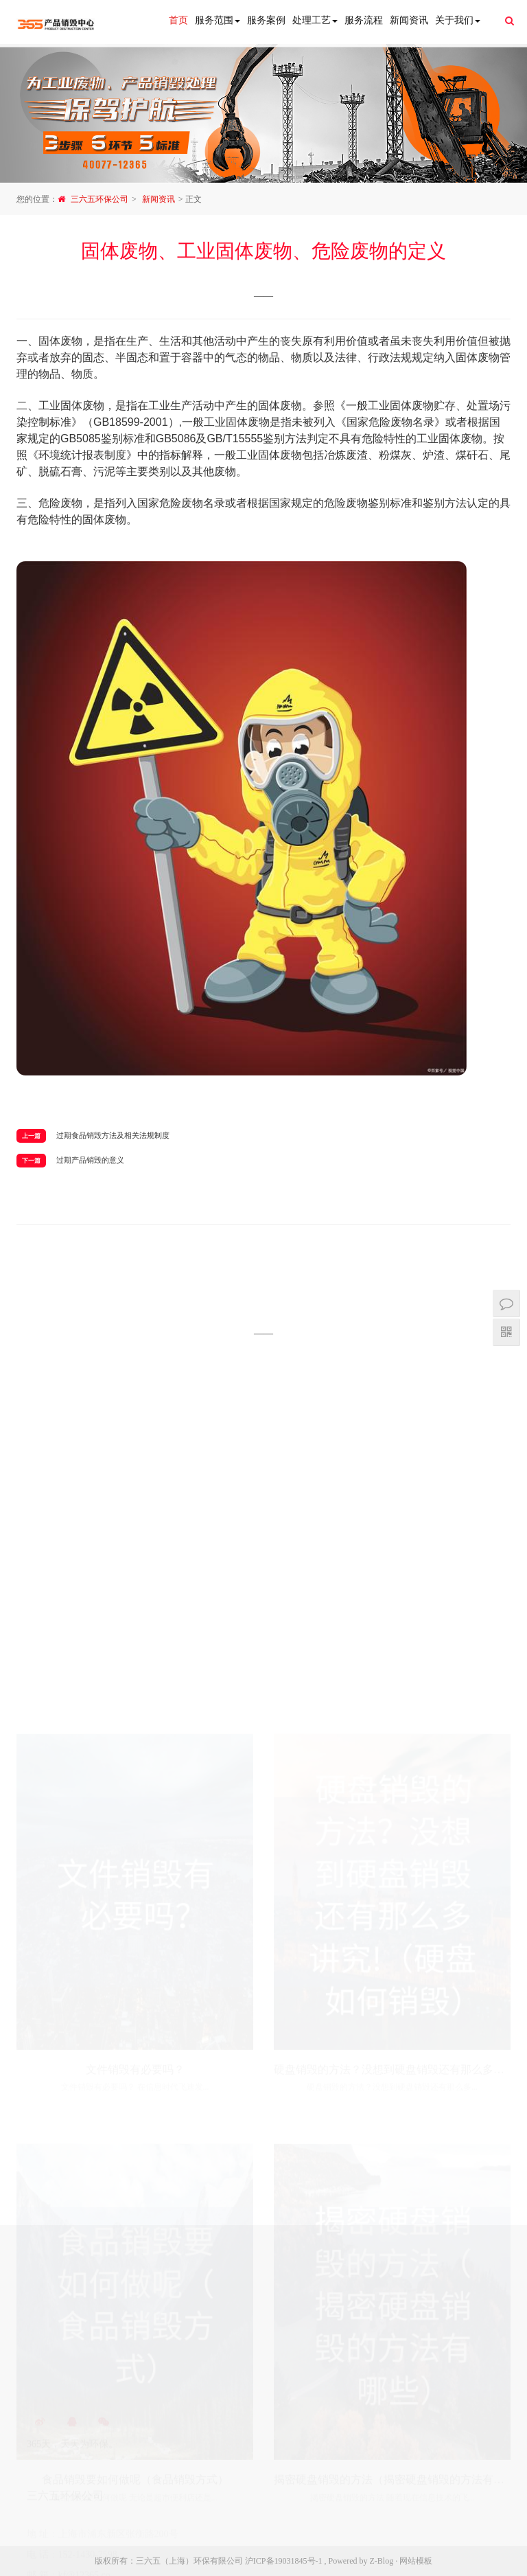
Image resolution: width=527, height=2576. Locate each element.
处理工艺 (315, 20)
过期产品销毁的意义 (90, 1160)
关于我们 (457, 20)
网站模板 (415, 2561)
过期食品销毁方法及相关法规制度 (112, 1135)
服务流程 (363, 20)
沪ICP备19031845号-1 (284, 2561)
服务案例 (266, 20)
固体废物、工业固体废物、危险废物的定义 (263, 251)
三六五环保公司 (99, 199)
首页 (178, 20)
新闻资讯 (409, 20)
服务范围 (217, 20)
